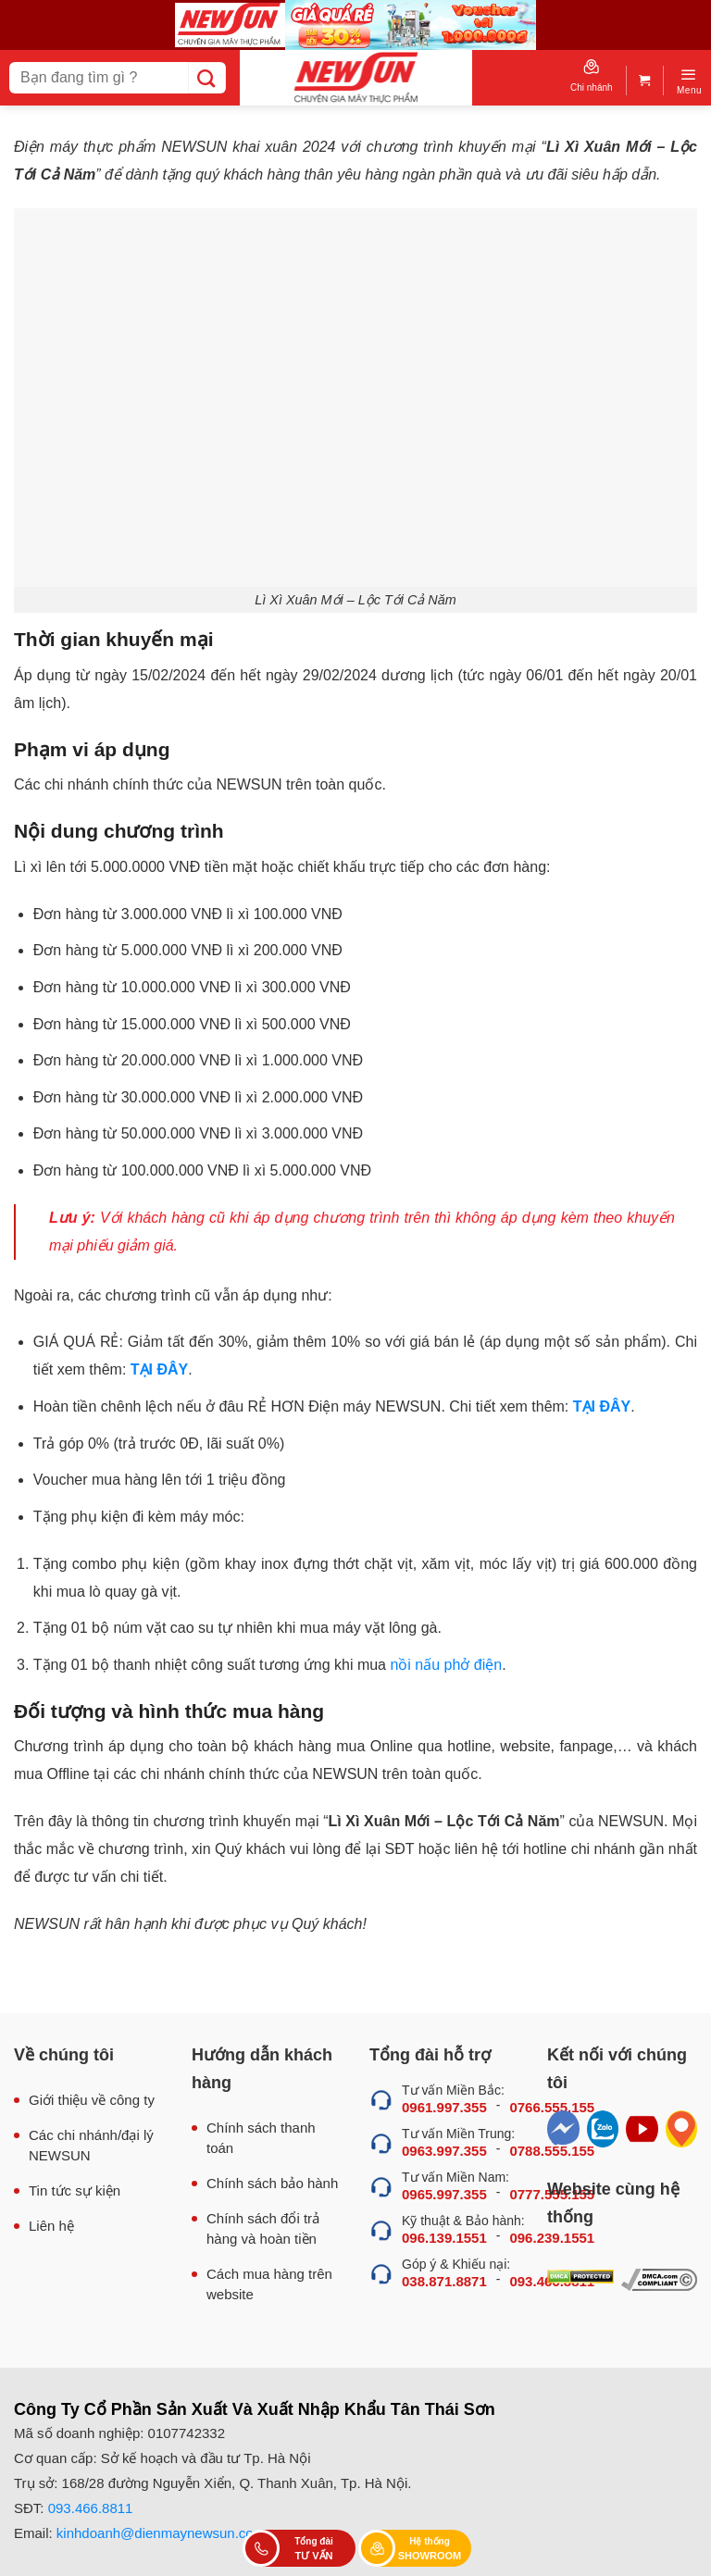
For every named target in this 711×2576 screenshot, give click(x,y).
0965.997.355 (444, 2194)
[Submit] (207, 77)
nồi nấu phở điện (446, 1665)
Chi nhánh (591, 76)
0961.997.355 (444, 2107)
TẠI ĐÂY (159, 1369)
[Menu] (689, 81)
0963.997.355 (444, 2151)
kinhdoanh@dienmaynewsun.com (160, 2533)
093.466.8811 (90, 2508)
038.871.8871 (444, 2281)
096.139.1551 (444, 2238)
